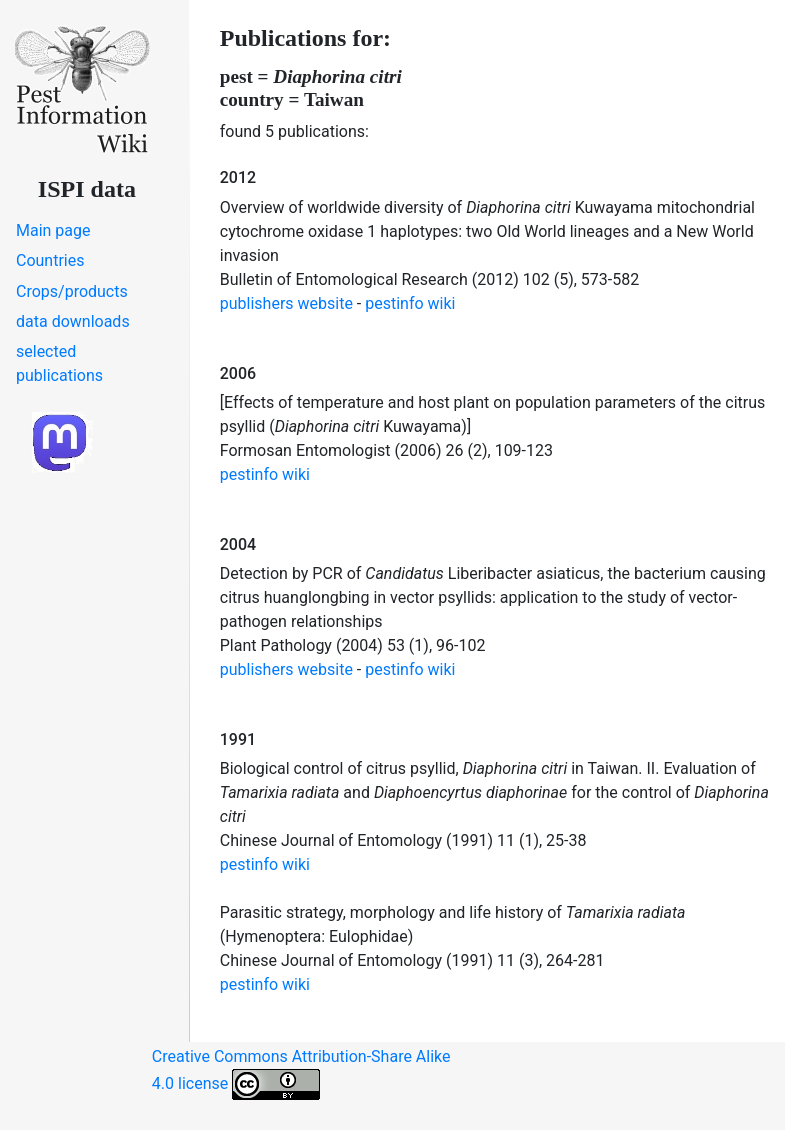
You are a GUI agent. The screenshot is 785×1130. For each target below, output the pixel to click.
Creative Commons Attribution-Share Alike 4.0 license (301, 1073)
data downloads (73, 321)
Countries (50, 260)
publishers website (286, 303)
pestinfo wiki (410, 303)
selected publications (59, 363)
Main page (53, 230)
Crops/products (72, 291)
